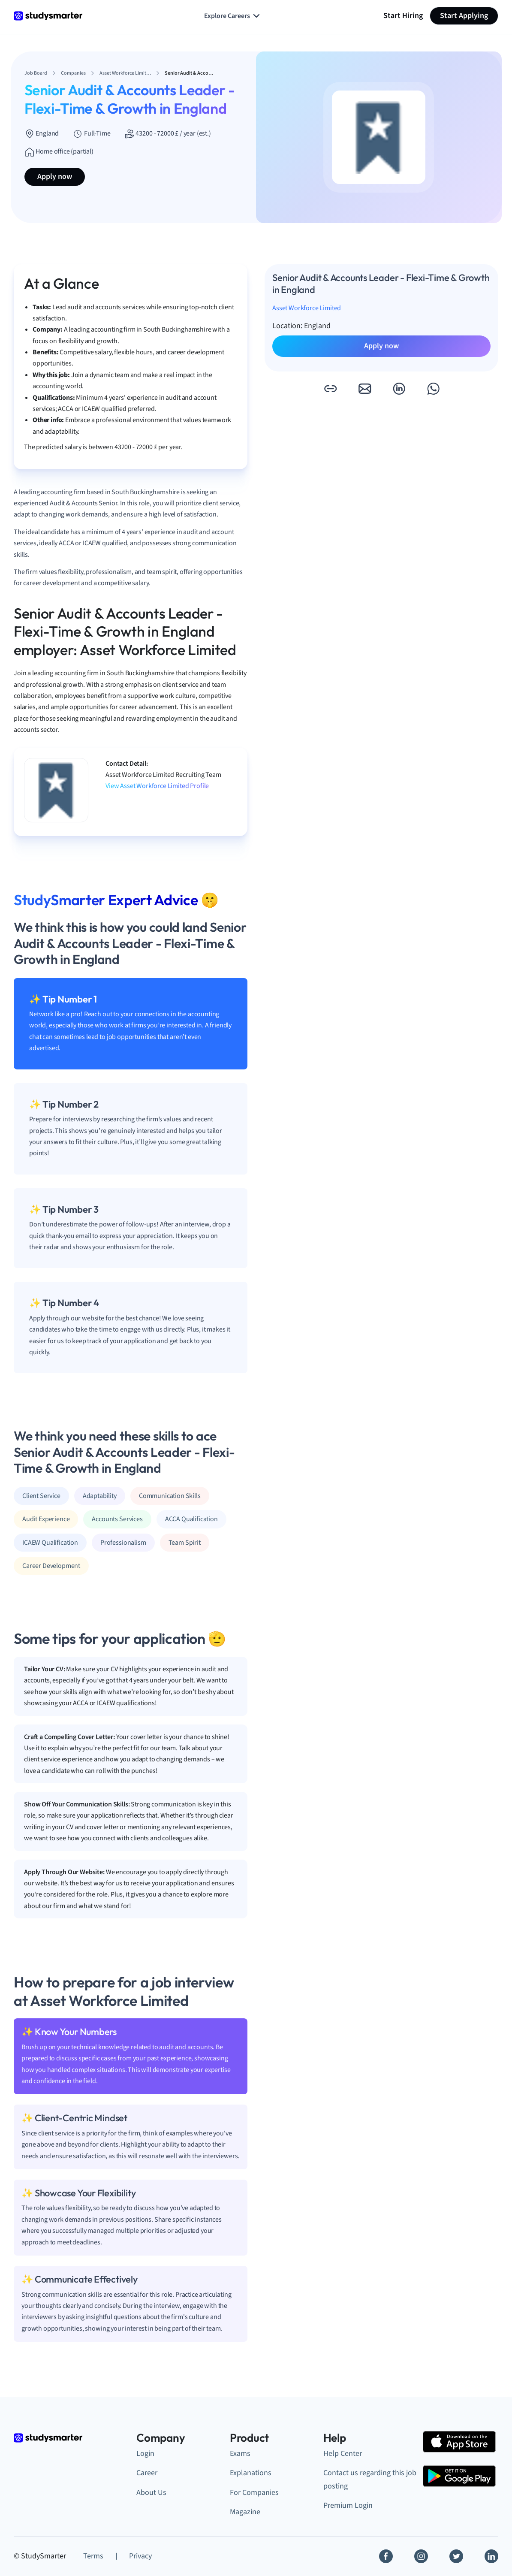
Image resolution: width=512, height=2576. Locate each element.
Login (145, 2453)
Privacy (140, 2556)
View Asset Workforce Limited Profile (157, 786)
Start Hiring (403, 15)
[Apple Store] (459, 2441)
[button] (330, 389)
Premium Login (348, 2505)
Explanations (250, 2472)
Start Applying (464, 15)
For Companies (254, 2492)
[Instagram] (421, 2556)
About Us (151, 2492)
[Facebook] (386, 2556)
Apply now (54, 176)
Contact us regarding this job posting (369, 2479)
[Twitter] (456, 2556)
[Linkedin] (491, 2556)
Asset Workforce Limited (306, 308)
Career (146, 2472)
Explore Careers (233, 16)
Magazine (245, 2512)
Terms (93, 2556)
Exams (240, 2453)
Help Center (342, 2453)
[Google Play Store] (459, 2476)
